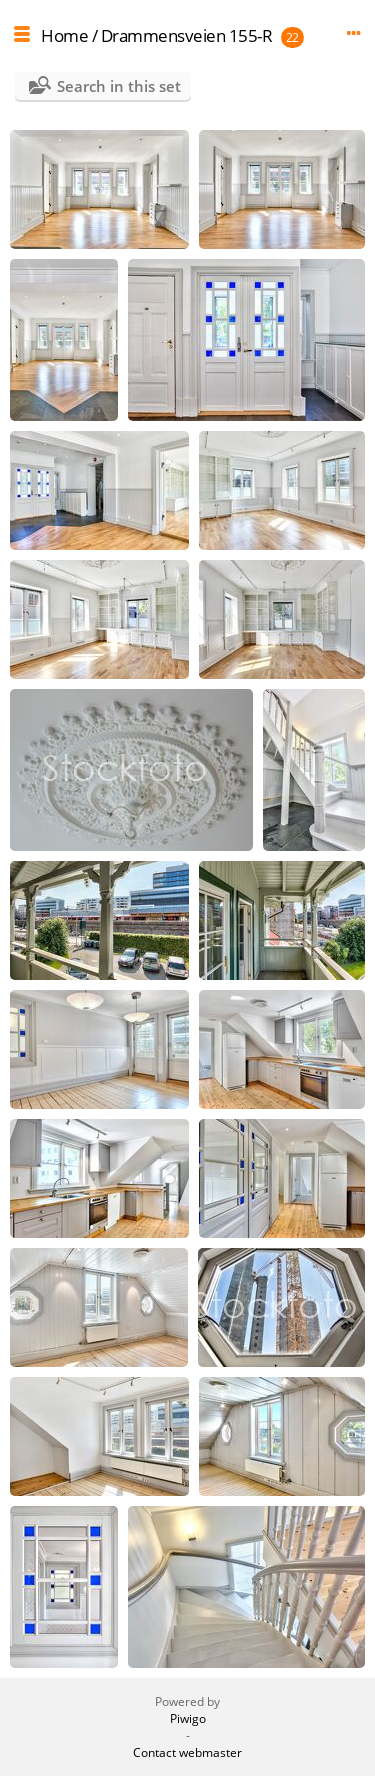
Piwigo (188, 1718)
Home (64, 35)
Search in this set (119, 86)
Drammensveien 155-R (187, 35)
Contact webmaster (187, 1752)
